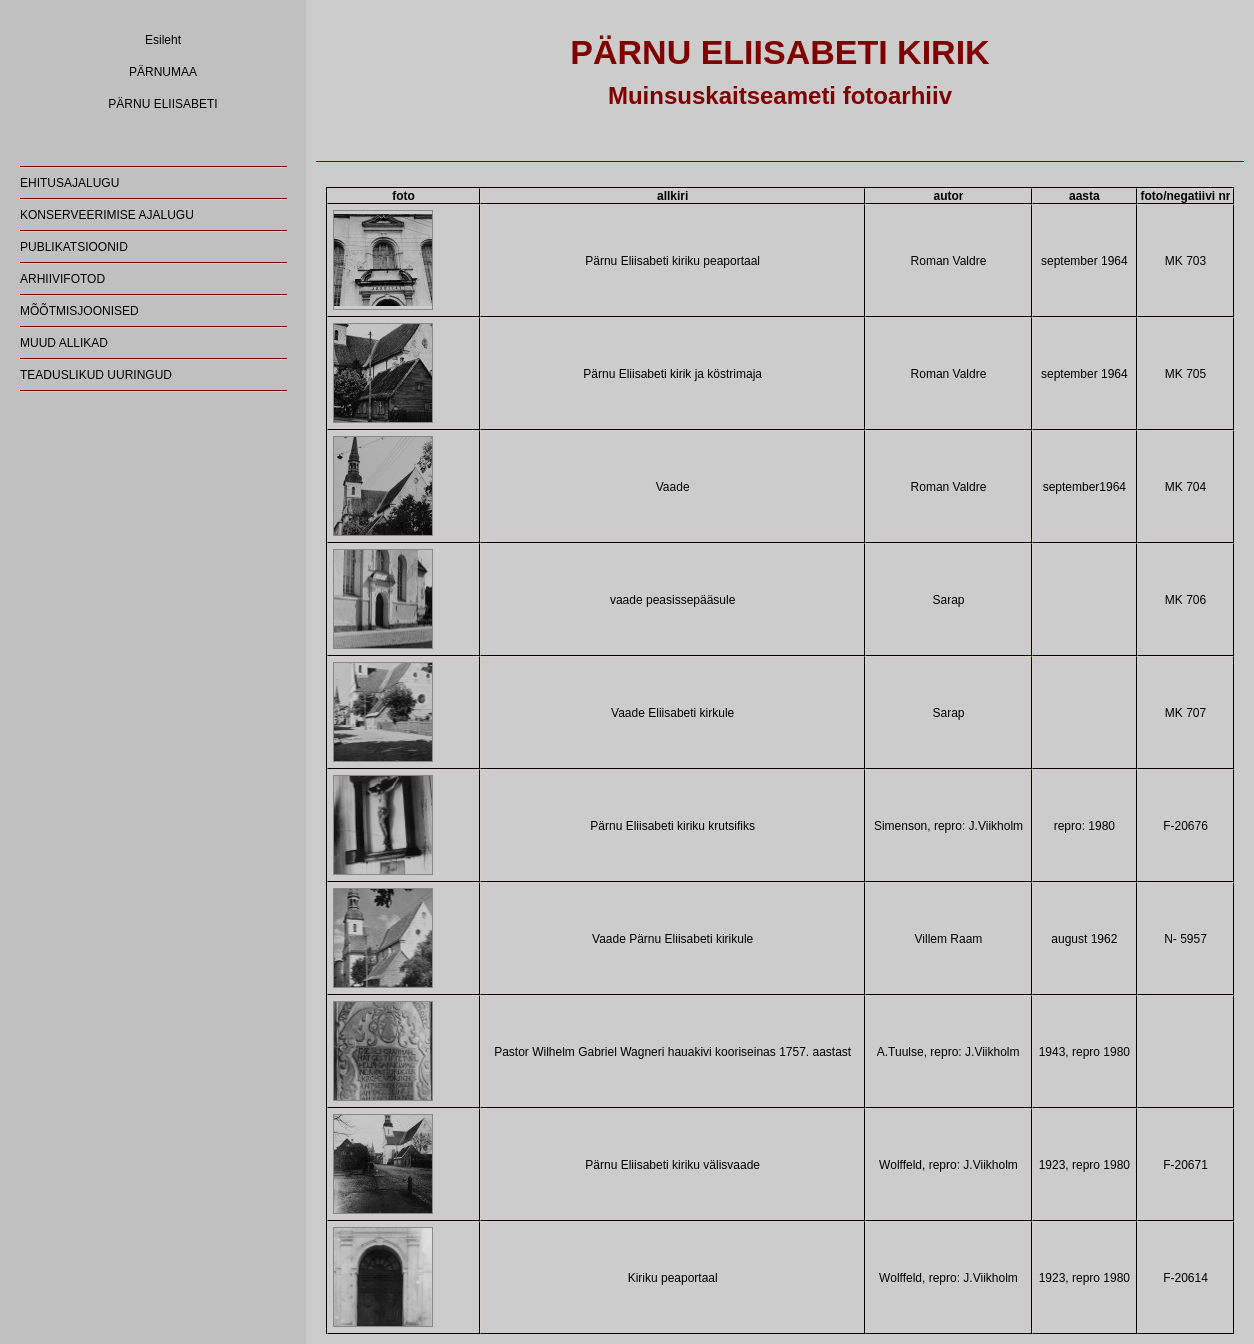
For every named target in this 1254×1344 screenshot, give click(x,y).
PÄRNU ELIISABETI (162, 104)
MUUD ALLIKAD (64, 343)
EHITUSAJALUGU (69, 183)
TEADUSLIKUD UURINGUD (96, 375)
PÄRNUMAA (163, 72)
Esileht (163, 40)
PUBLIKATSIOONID (74, 247)
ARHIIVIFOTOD (62, 279)
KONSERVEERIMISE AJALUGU (107, 215)
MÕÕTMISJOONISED (79, 311)
